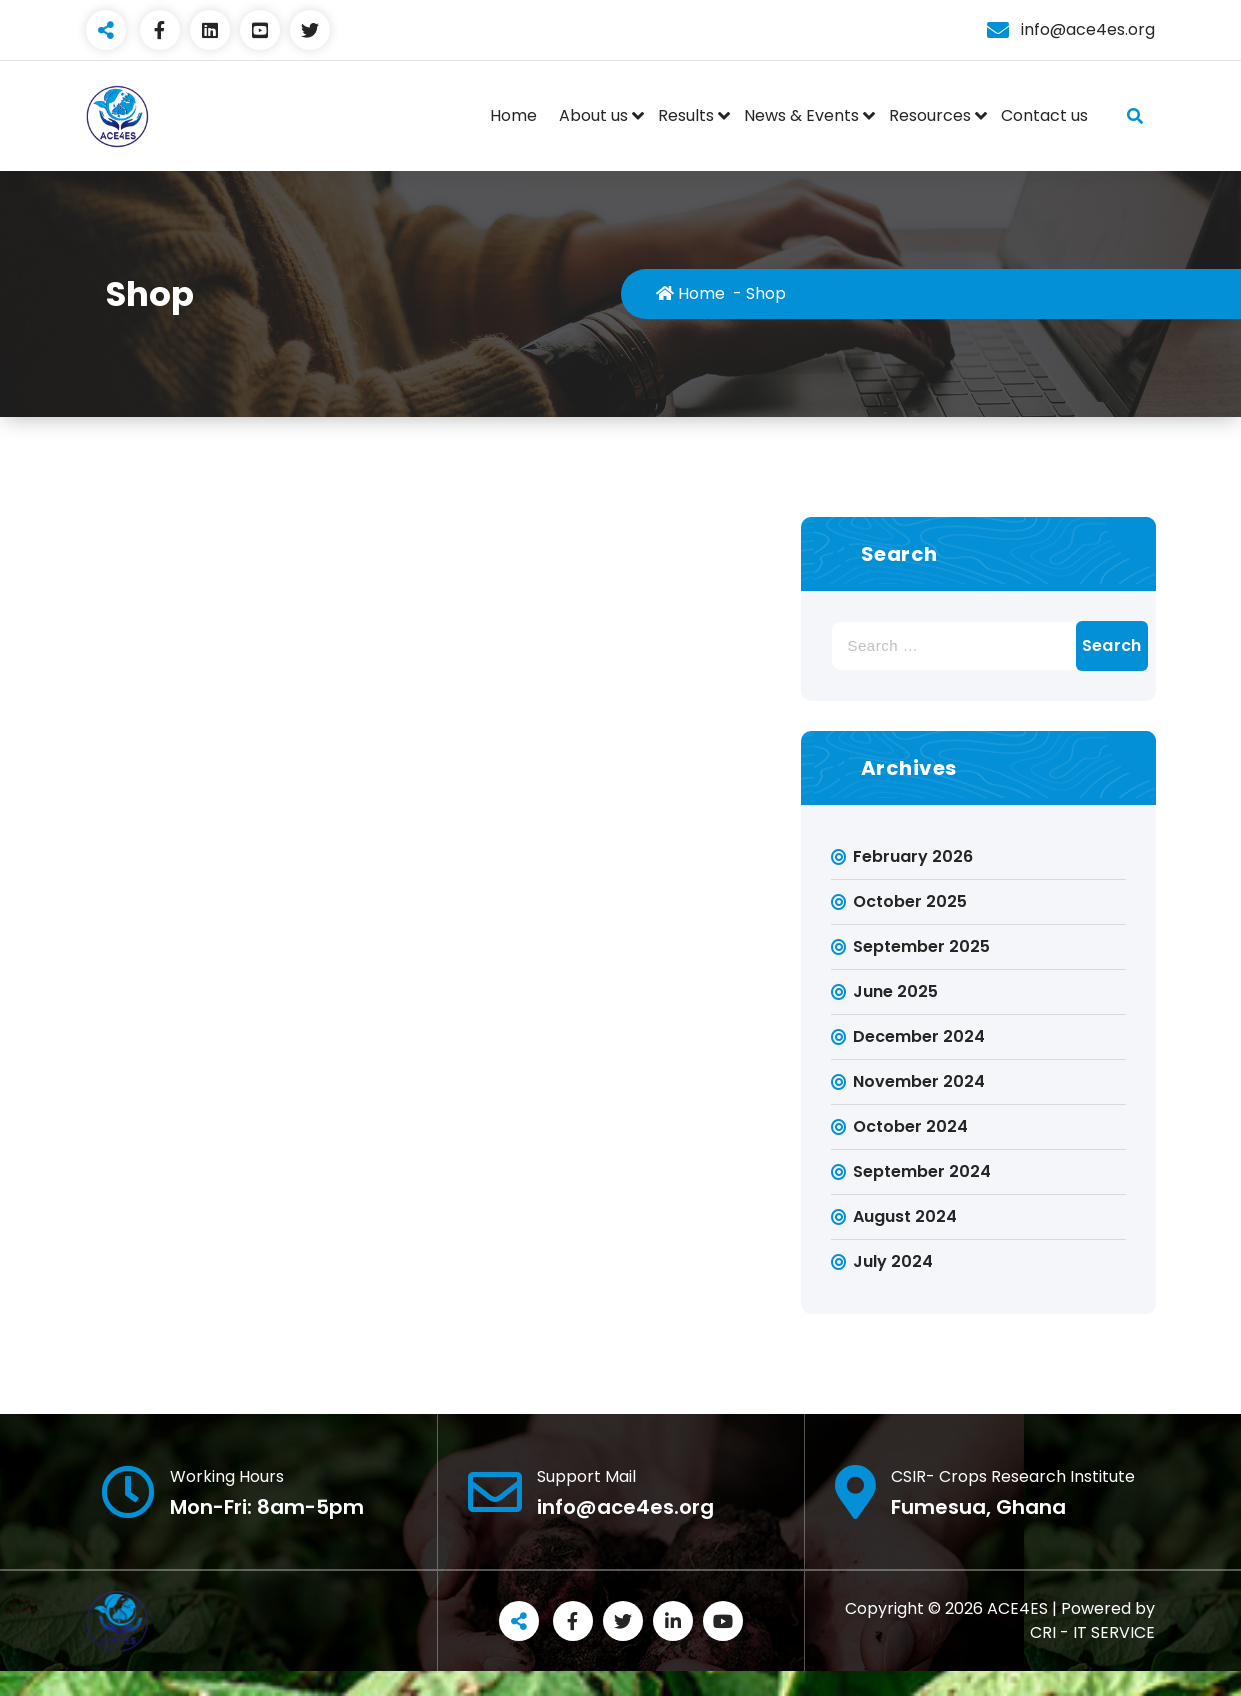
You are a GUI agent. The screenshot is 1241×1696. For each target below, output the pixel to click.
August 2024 (905, 1216)
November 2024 (919, 1081)
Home (513, 115)
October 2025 (910, 901)
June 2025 (895, 991)
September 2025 (921, 946)
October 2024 (910, 1126)
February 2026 (913, 856)
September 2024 (922, 1171)
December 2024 (919, 1036)
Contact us (1044, 115)
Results (686, 115)
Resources (930, 115)
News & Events (801, 115)
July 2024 (893, 1261)
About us (593, 115)
